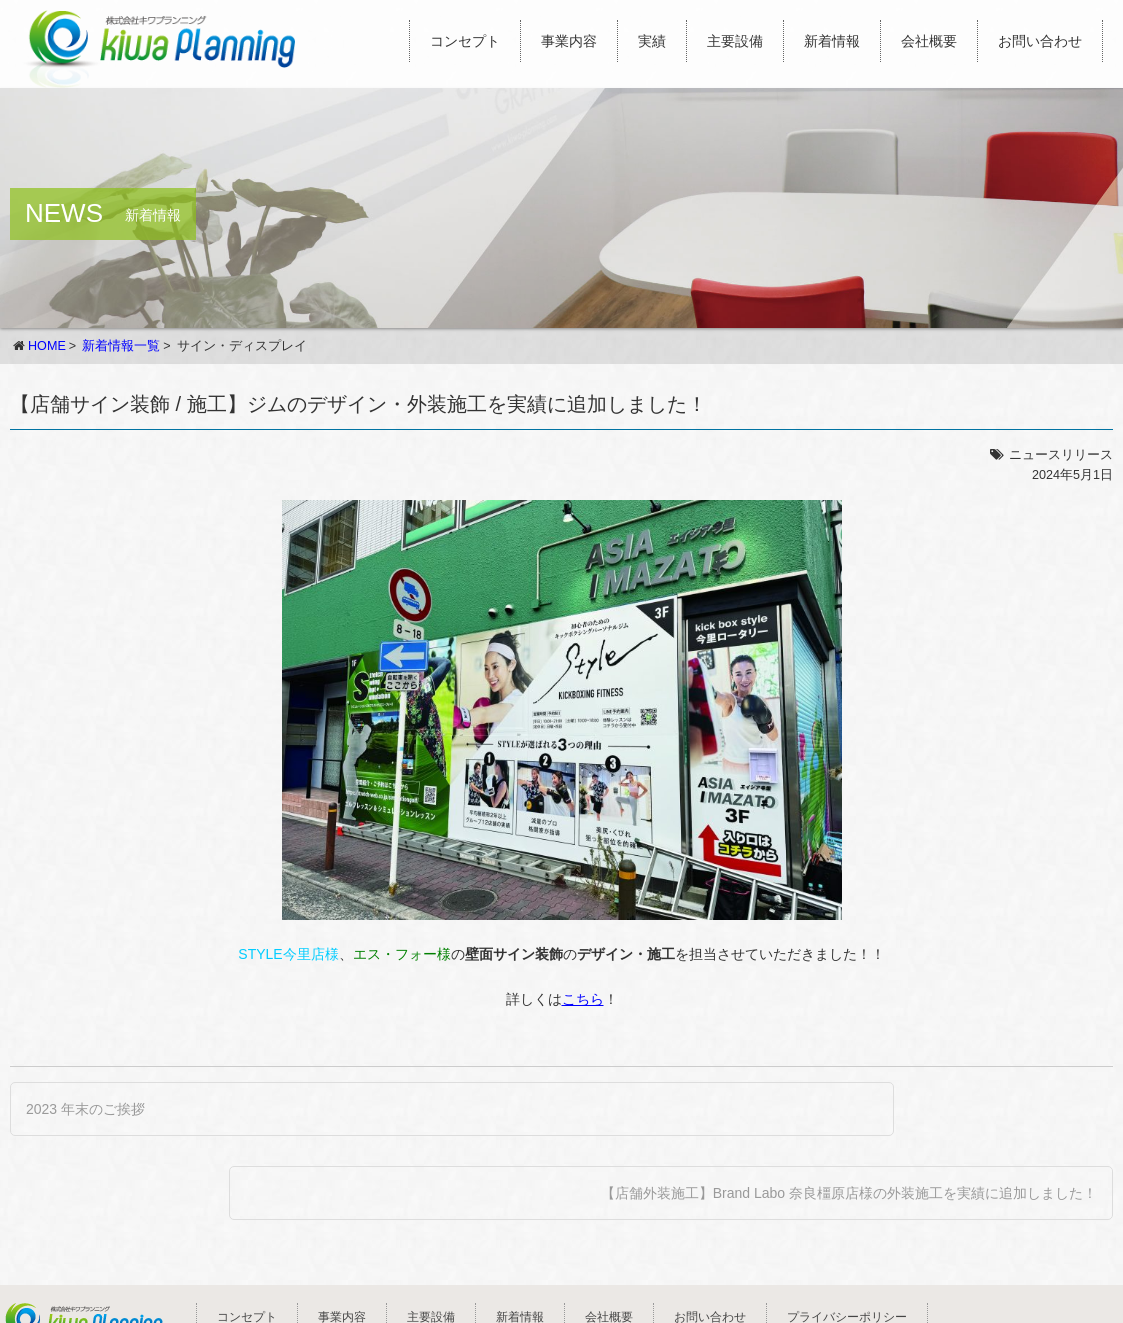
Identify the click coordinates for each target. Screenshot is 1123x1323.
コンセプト (465, 41)
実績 (652, 41)
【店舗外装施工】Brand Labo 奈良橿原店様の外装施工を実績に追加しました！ (849, 1193)
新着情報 (832, 41)
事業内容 (569, 41)
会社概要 (929, 41)
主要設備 (735, 41)
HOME (47, 346)
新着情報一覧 (121, 346)
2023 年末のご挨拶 (85, 1109)
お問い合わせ (1040, 41)
